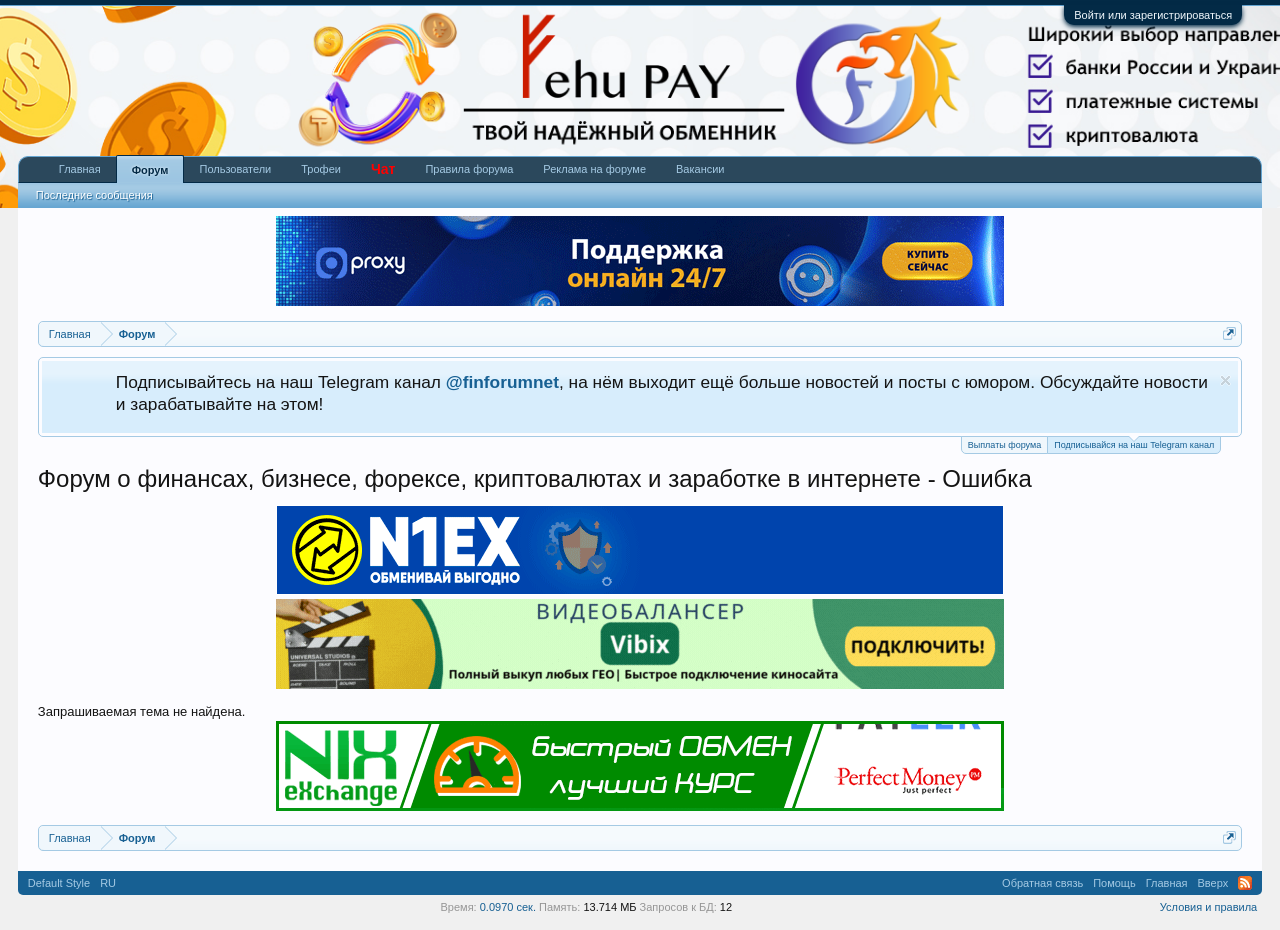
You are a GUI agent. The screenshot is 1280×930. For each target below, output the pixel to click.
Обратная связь (1042, 883)
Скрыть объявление (1225, 380)
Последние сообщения (94, 195)
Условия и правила (1208, 907)
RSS (1245, 883)
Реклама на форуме (594, 169)
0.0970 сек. (508, 907)
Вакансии (700, 169)
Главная (80, 169)
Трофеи (321, 169)
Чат (383, 169)
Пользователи (235, 169)
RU (108, 883)
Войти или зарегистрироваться (1153, 15)
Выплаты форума (1004, 445)
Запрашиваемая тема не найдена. (142, 711)
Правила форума (469, 169)
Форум (150, 170)
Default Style (59, 883)
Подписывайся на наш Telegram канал (1134, 443)
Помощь (1114, 883)
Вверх (1213, 883)
